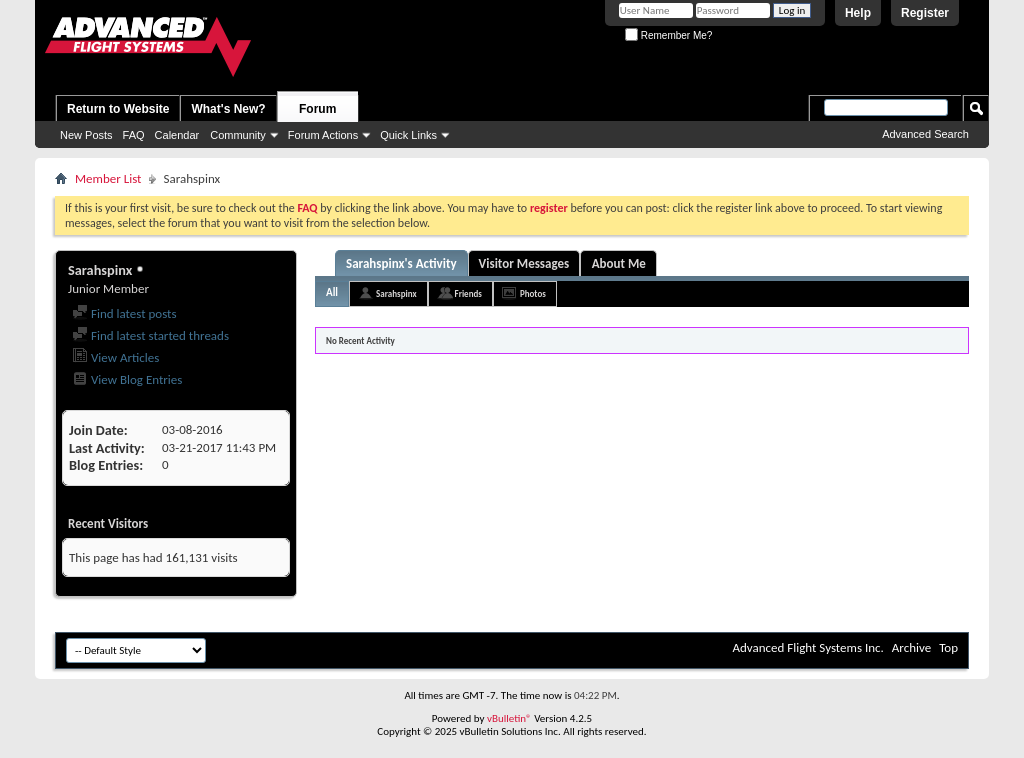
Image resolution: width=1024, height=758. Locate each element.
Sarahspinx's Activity (401, 263)
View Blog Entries (127, 379)
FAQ (134, 135)
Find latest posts (124, 313)
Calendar (177, 135)
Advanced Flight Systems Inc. (807, 647)
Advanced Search (925, 134)
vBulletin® (509, 718)
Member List (108, 178)
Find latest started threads (150, 335)
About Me (619, 263)
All (332, 292)
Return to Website (118, 109)
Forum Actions (323, 135)
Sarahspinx (396, 293)
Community (238, 135)
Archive (911, 647)
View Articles (115, 357)
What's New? (228, 109)
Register (925, 13)
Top (948, 647)
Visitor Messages (524, 263)
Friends (468, 293)
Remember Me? (668, 35)
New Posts (86, 135)
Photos (533, 293)
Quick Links (408, 135)
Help (858, 13)
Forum (317, 109)
